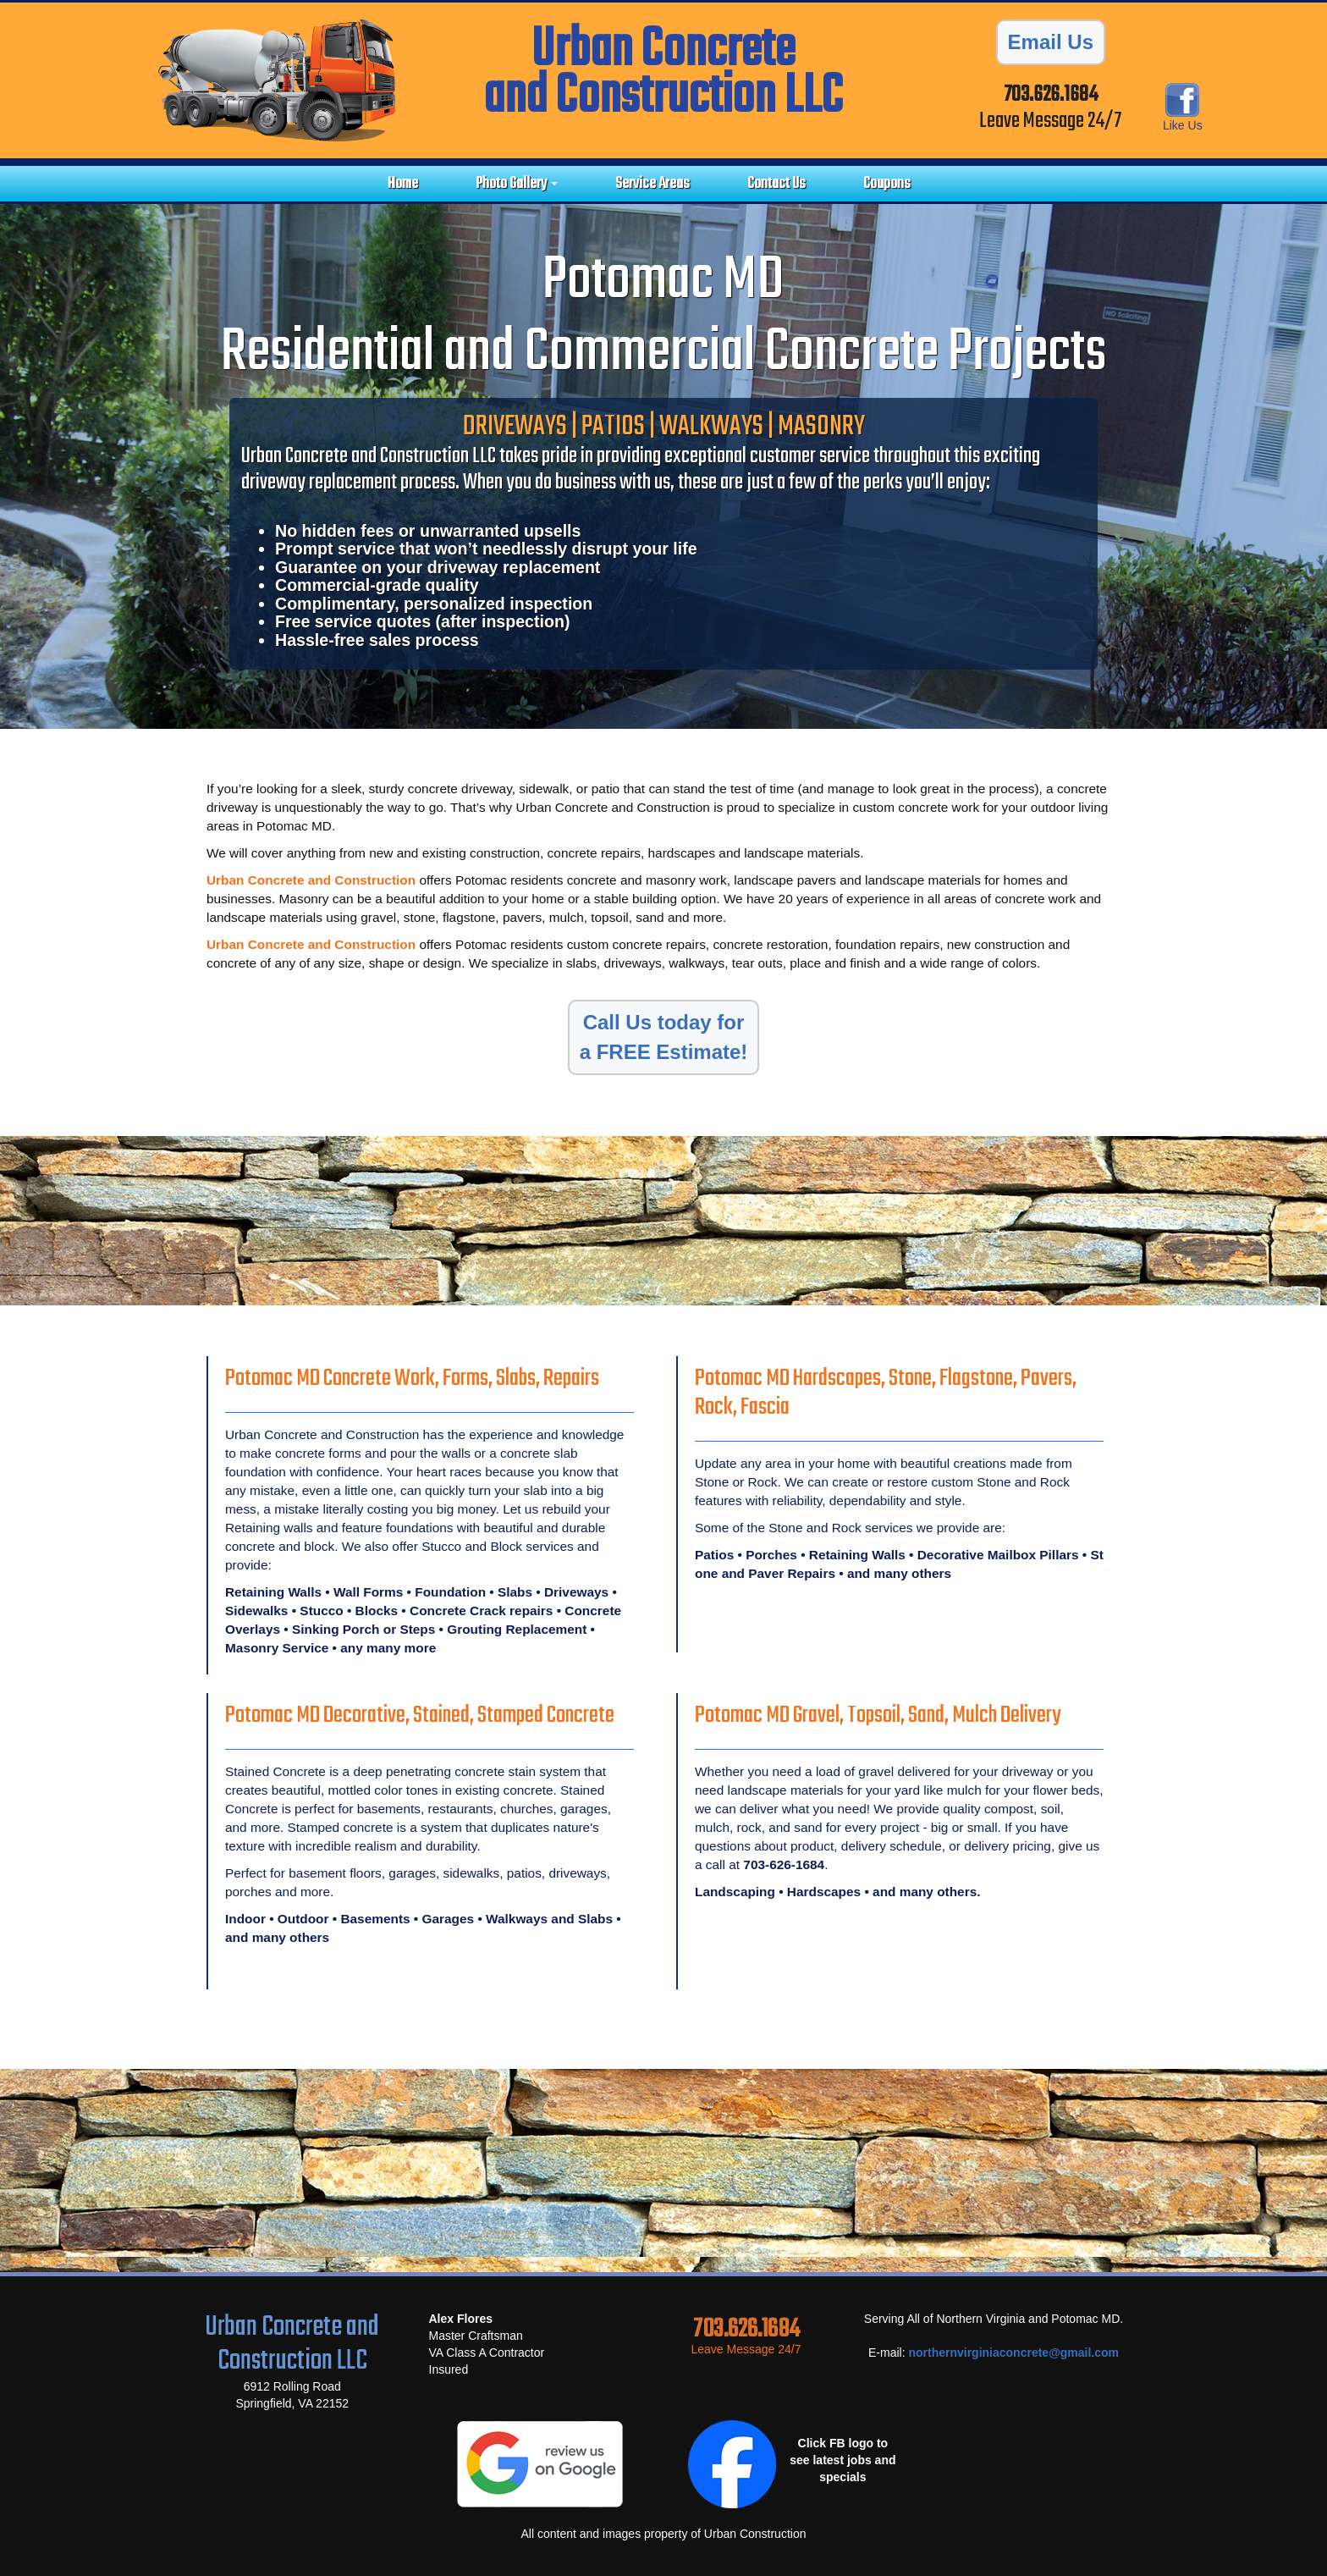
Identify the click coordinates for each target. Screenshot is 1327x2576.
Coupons (887, 183)
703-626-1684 (783, 1864)
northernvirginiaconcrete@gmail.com (1013, 2352)
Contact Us (776, 183)
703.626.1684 (1051, 95)
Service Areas (652, 183)
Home (403, 183)
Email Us (1050, 41)
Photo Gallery (517, 183)
